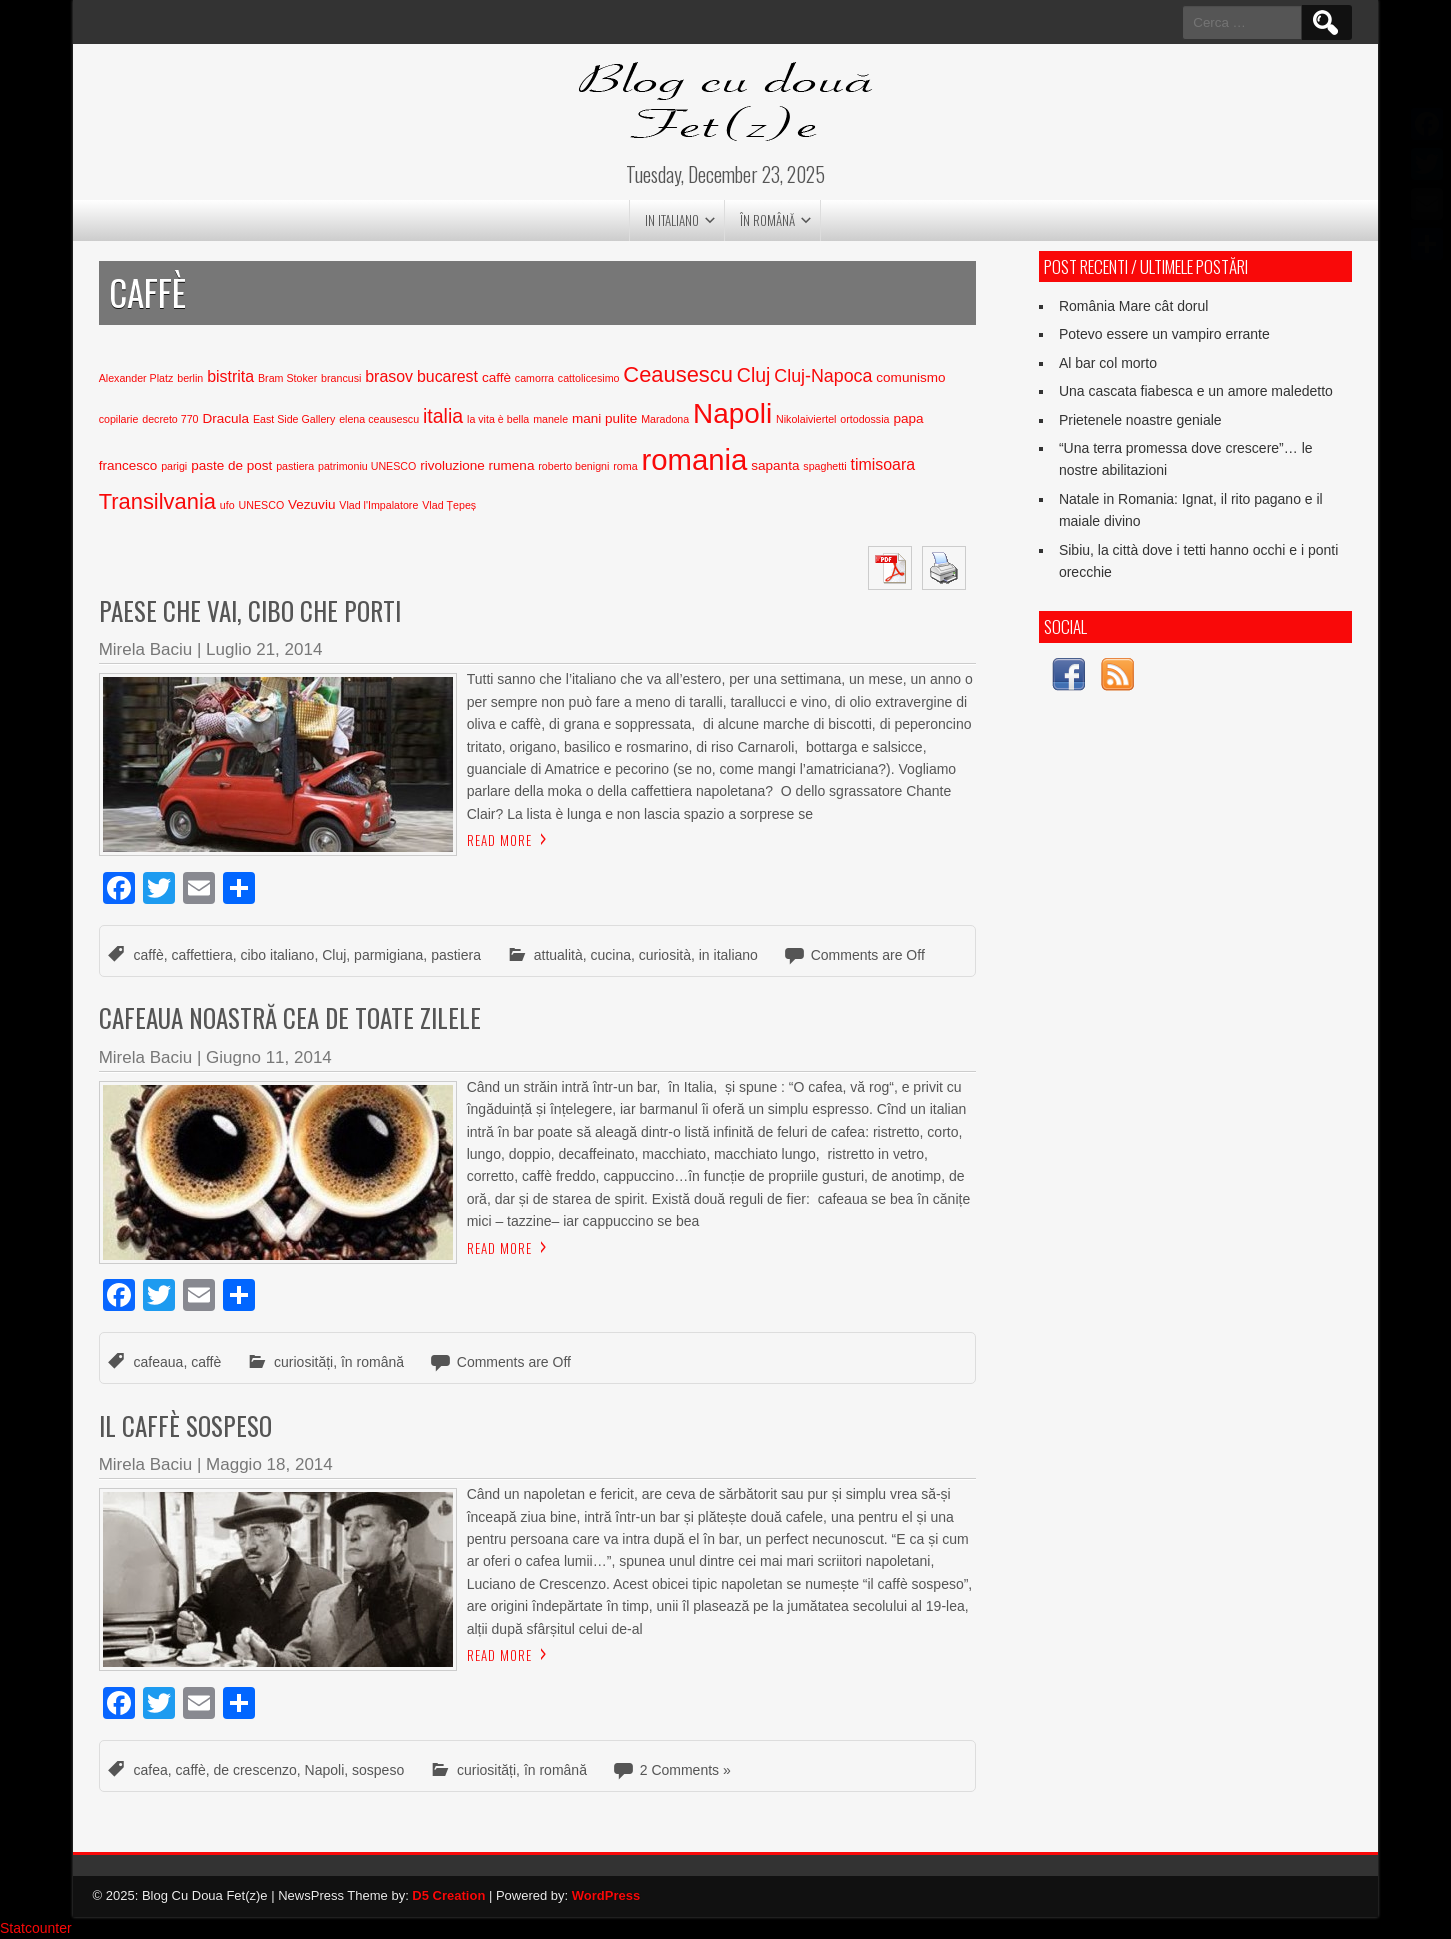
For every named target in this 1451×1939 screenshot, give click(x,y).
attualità (558, 955)
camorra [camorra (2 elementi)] (534, 378)
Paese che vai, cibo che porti (250, 610)
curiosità (665, 955)
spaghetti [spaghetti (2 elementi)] (824, 466)
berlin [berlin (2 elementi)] (190, 378)
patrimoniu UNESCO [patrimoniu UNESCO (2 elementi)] (367, 466)
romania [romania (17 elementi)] (694, 459)
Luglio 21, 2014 (264, 649)
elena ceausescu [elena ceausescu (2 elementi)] (379, 419)
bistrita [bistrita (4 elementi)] (230, 376)
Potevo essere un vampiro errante (1164, 334)
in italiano (672, 220)
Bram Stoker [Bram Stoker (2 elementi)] (287, 378)
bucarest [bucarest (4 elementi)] (447, 376)
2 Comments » (685, 1770)
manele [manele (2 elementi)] (550, 419)
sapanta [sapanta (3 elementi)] (775, 465)
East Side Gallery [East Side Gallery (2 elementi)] (294, 419)
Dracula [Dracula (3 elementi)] (225, 418)
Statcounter (36, 1928)
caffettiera (201, 955)
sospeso (378, 1770)
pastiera (456, 955)
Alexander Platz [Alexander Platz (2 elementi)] (136, 378)
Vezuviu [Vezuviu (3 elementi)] (311, 504)
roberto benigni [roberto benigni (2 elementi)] (573, 466)
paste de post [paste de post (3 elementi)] (231, 465)
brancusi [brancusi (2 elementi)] (341, 378)
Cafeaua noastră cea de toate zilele (290, 1017)
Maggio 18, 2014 (269, 1464)
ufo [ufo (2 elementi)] (227, 505)
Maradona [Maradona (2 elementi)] (665, 419)
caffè (149, 955)
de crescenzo (254, 1770)
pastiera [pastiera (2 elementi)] (295, 466)
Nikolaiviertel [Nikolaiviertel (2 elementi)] (806, 419)
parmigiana (388, 955)
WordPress (606, 1895)
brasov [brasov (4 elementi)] (389, 376)
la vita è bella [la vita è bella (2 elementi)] (498, 419)
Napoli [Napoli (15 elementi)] (732, 413)
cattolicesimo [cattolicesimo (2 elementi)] (589, 378)
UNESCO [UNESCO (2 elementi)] (262, 505)
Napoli (325, 1770)
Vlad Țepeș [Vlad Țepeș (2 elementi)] (449, 505)
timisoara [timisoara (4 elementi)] (882, 464)
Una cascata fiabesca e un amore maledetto (1196, 391)
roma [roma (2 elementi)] (625, 466)
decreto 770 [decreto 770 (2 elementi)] (170, 419)
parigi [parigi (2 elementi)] (174, 466)
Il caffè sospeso (185, 1425)
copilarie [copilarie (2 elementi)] (119, 419)
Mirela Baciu (146, 649)
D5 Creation (448, 1895)
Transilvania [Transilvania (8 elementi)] (157, 501)
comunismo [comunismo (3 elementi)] (910, 377)
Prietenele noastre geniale (1140, 420)
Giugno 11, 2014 (269, 1057)
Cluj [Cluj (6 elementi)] (754, 375)
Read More (499, 840)
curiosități (303, 1362)
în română (767, 220)
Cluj (334, 955)
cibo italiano (277, 955)
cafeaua (159, 1362)
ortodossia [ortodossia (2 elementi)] (864, 419)
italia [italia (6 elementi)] (443, 416)
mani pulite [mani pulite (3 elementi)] (604, 418)
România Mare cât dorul (1133, 306)
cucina (611, 955)
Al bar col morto (1108, 363)
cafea (151, 1770)
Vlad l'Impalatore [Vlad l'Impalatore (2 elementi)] (378, 505)
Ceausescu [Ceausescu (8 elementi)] (678, 374)
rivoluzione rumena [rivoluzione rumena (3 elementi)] (477, 465)
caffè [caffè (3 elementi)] (496, 377)
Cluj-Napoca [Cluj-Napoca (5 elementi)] (823, 376)
